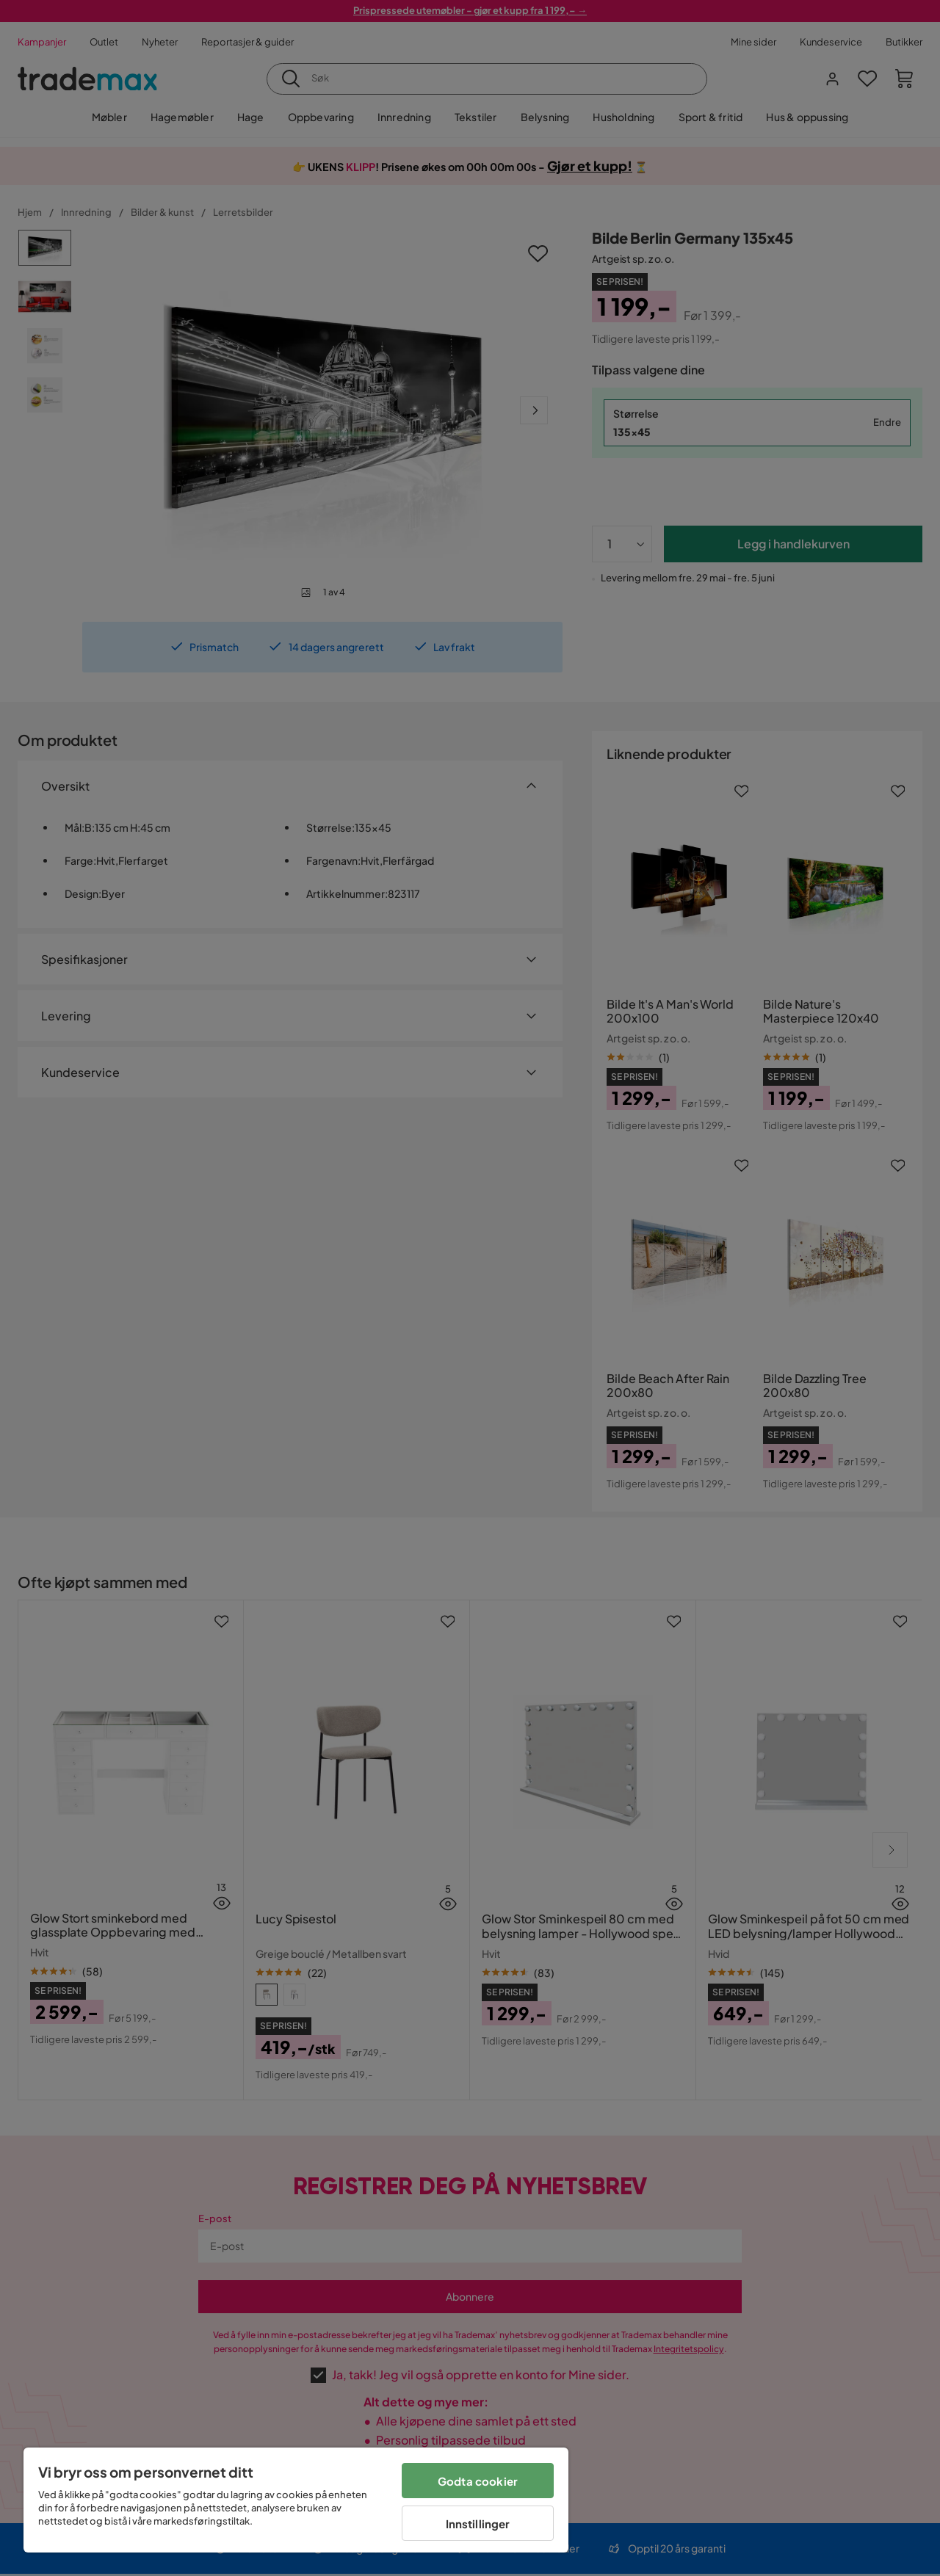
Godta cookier (478, 2481)
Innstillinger (478, 2523)
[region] (296, 2500)
